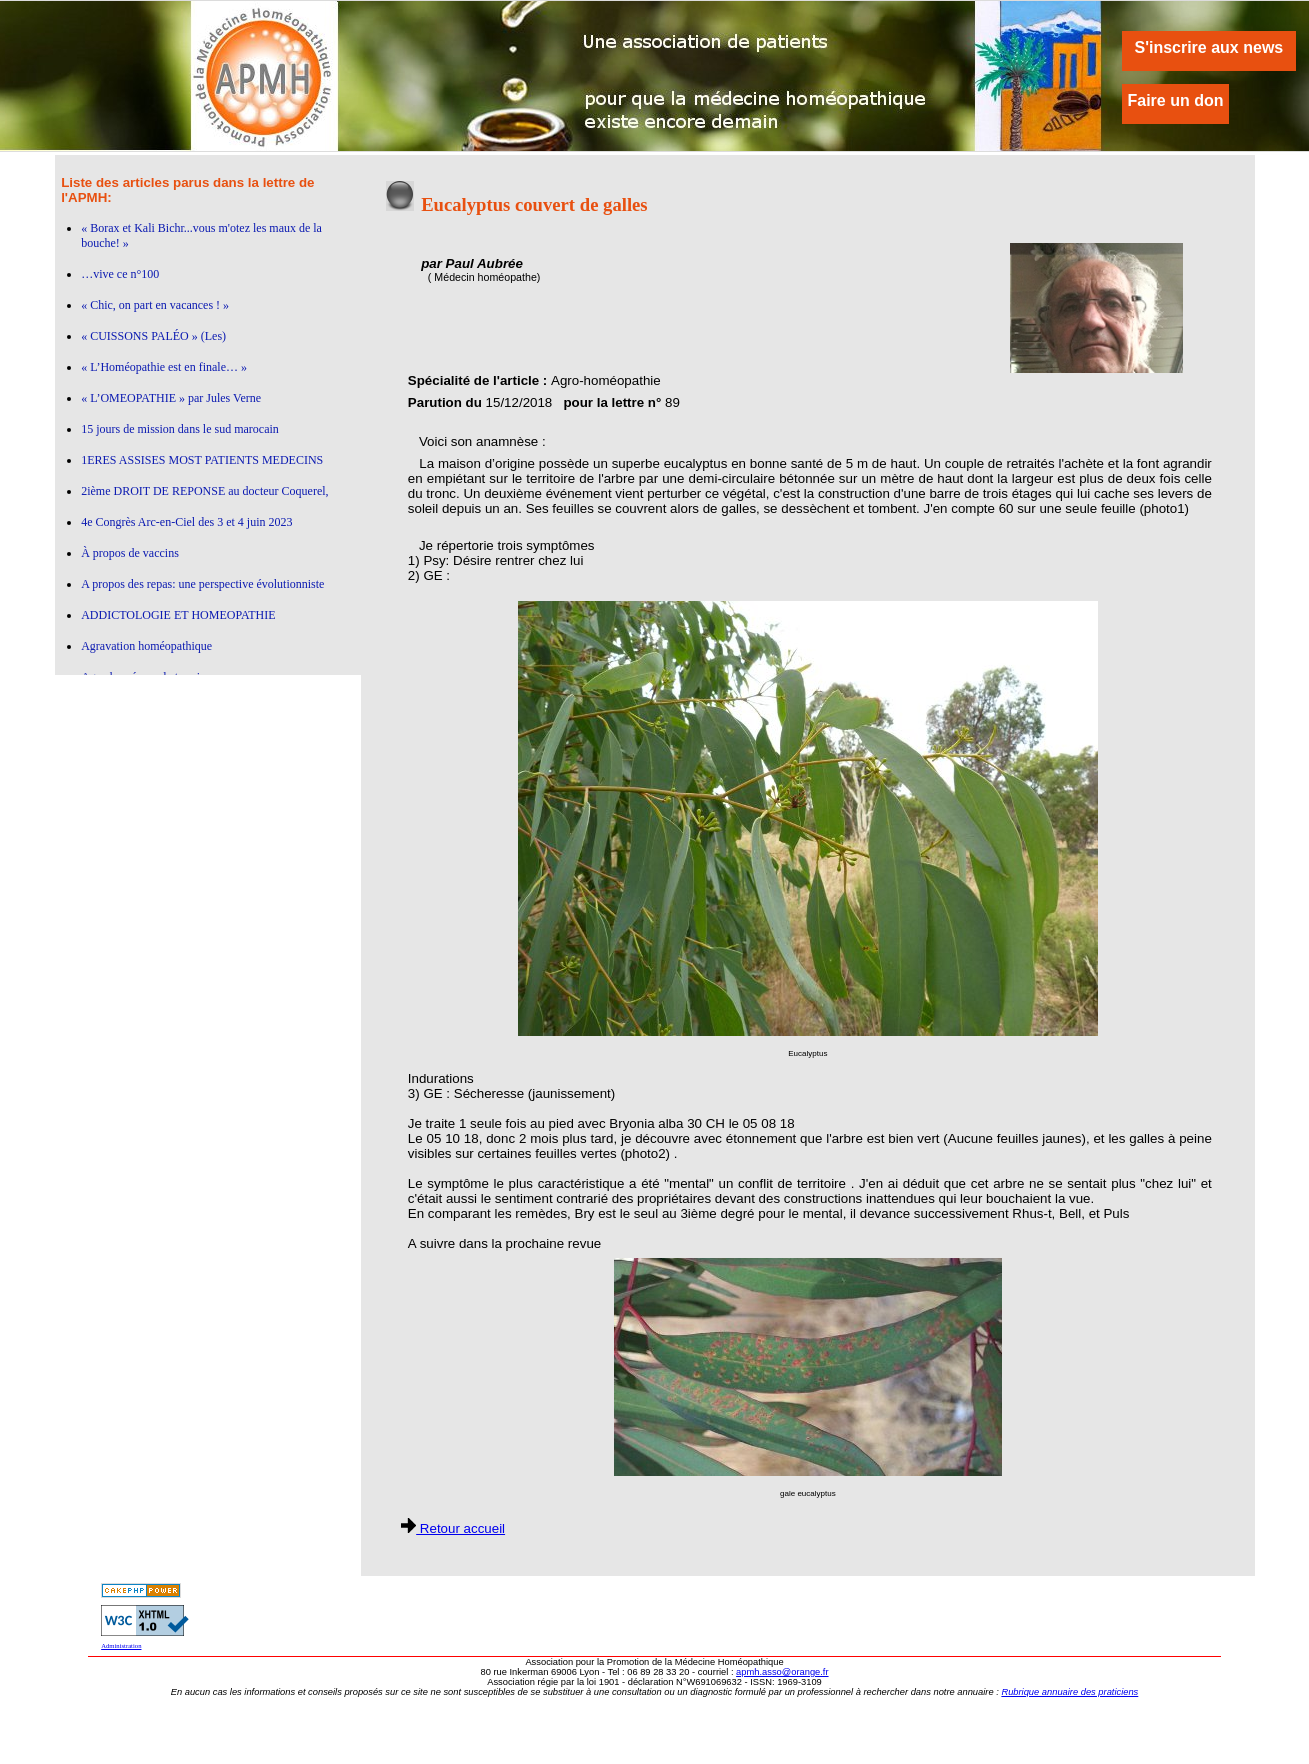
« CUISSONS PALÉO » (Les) (153, 336)
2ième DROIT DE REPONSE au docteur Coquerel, (204, 491)
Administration (121, 1645)
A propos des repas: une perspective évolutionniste (202, 584)
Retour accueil (453, 1528)
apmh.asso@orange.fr (782, 1672)
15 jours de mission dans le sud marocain (180, 429)
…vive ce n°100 (120, 274)
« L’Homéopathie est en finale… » (164, 367)
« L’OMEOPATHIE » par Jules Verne (171, 398)
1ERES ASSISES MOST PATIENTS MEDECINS (202, 460)
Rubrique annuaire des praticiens (1069, 1692)
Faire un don (1176, 100)
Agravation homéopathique (146, 646)
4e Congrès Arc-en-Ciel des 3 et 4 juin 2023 (186, 522)
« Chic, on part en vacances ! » (155, 305)
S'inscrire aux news (1208, 47)
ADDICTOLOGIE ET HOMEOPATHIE (178, 615)
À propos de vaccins (130, 553)
